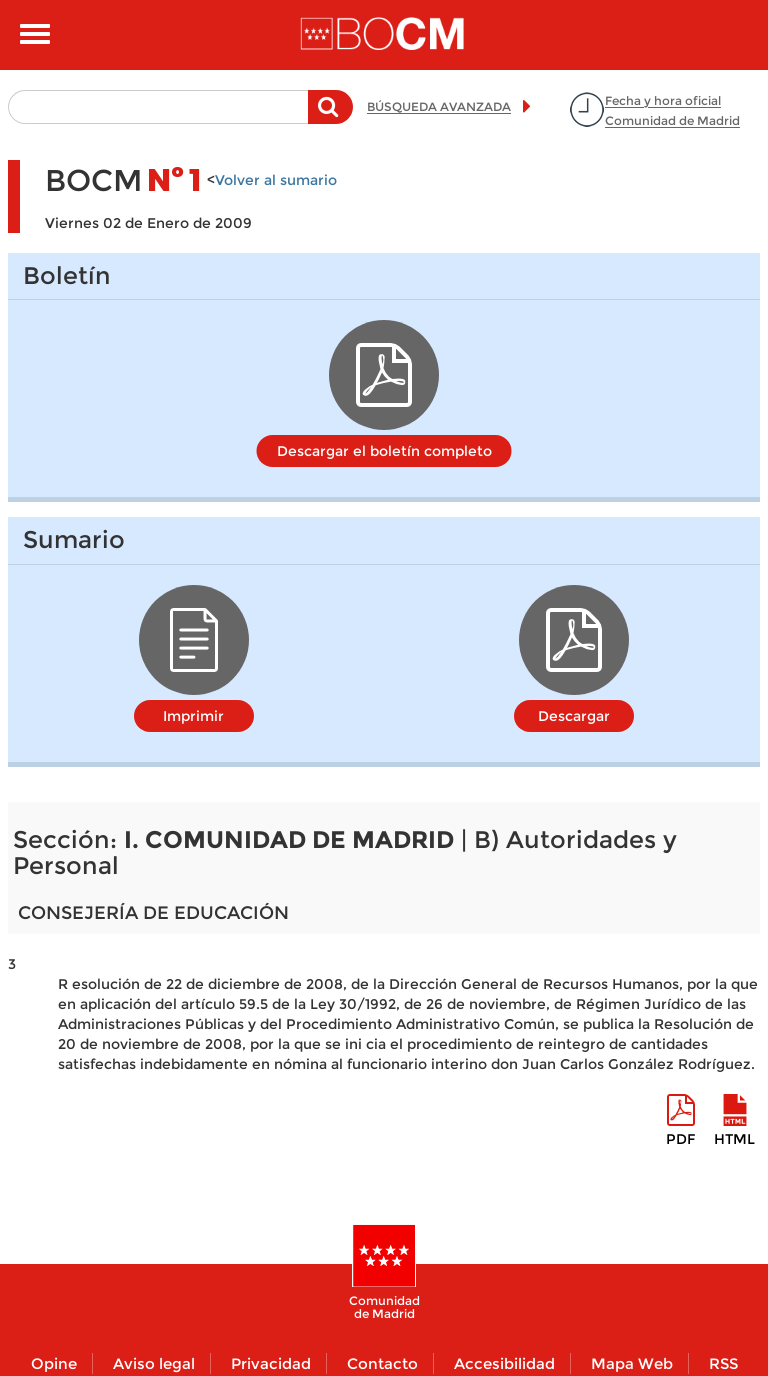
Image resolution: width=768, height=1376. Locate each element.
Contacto (382, 1363)
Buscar (330, 117)
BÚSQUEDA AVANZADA (439, 106)
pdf (680, 1139)
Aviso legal (154, 1363)
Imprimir (193, 716)
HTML (734, 1139)
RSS (723, 1363)
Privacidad (271, 1363)
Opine (54, 1363)
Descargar (574, 716)
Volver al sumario (276, 180)
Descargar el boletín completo (384, 451)
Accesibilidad (504, 1363)
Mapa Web (632, 1363)
